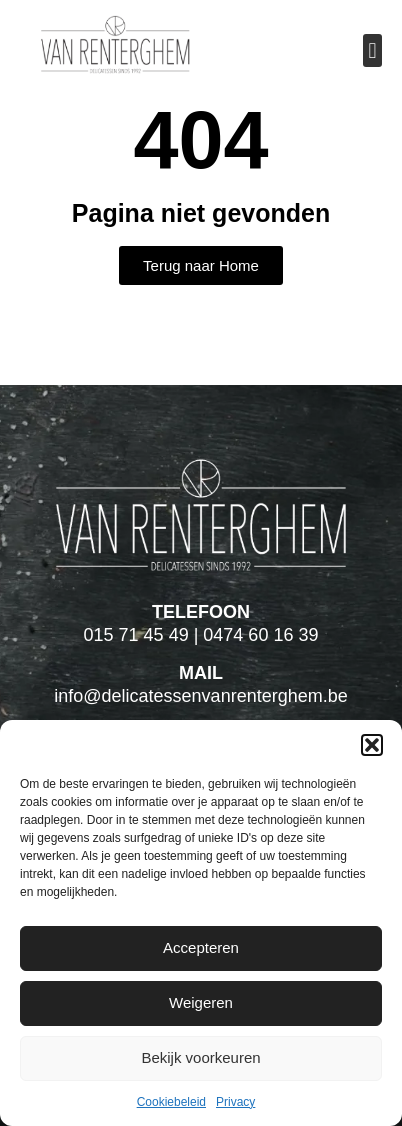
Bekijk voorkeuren (200, 1057)
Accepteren (201, 947)
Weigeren (201, 1002)
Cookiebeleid (171, 1102)
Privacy (235, 1102)
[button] (372, 745)
